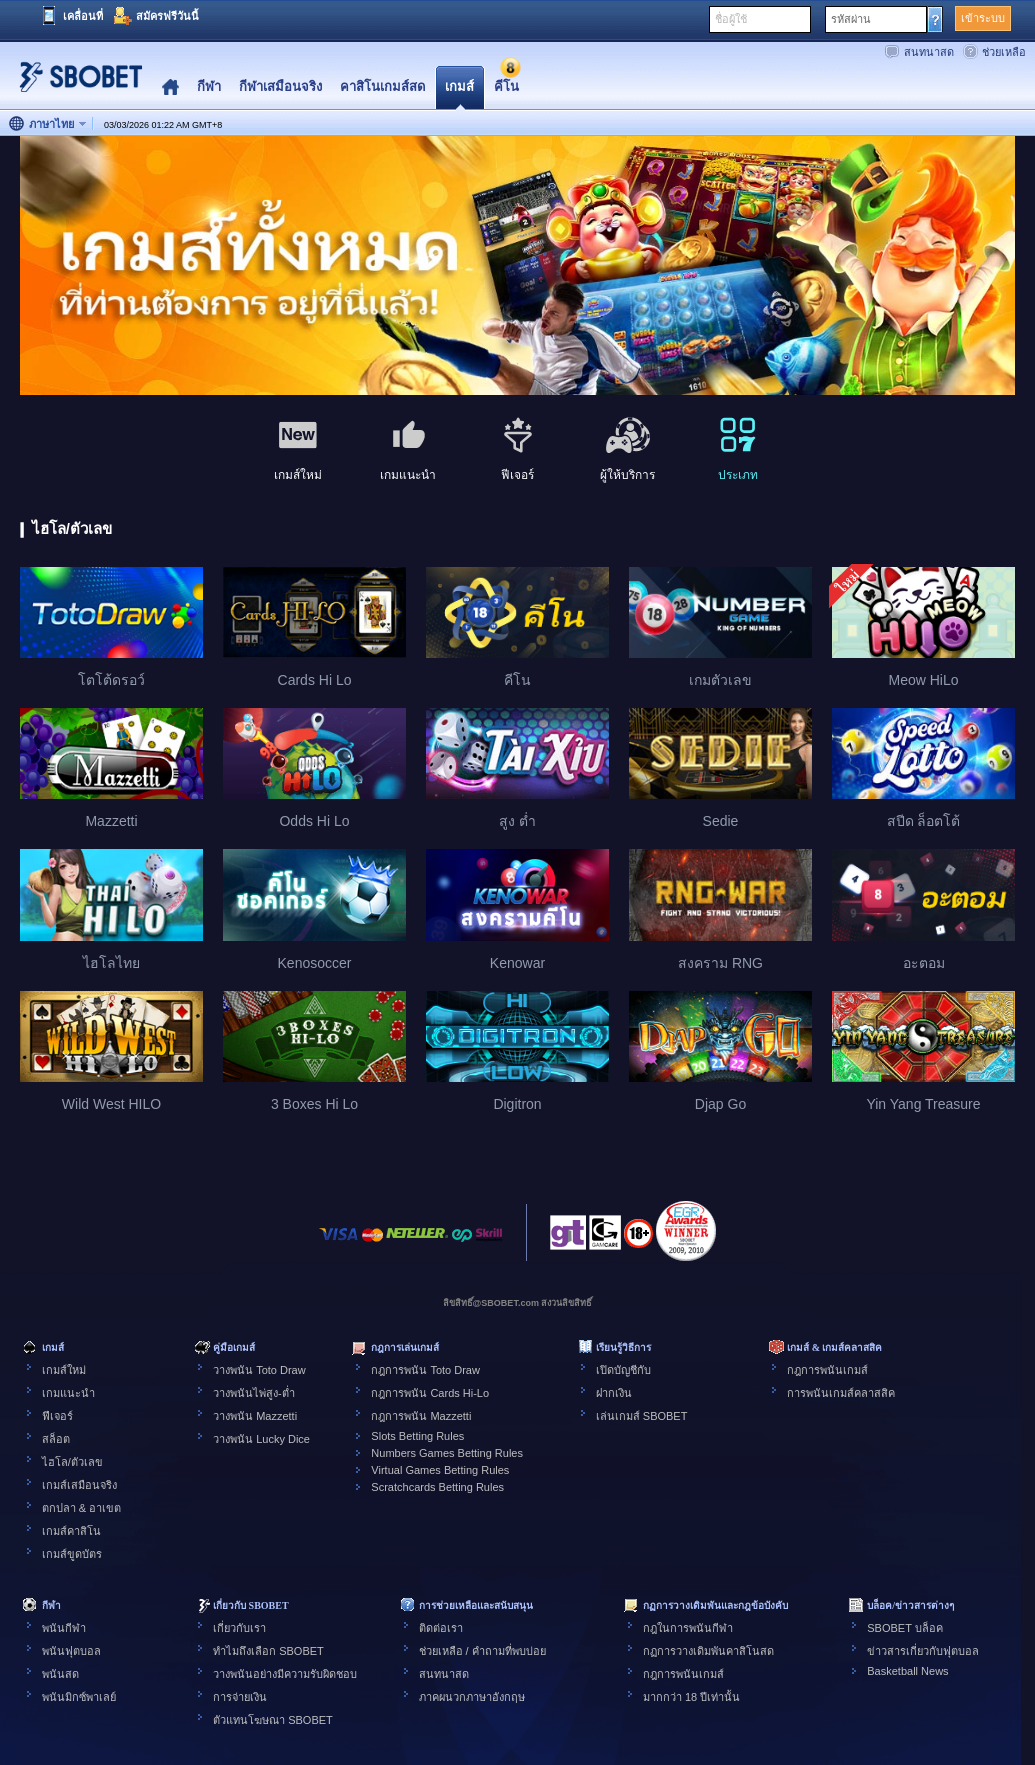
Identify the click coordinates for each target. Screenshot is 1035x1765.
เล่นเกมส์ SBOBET (642, 1416)
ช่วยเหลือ (1004, 52)
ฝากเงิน (614, 1393)
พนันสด (60, 1674)
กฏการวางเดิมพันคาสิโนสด (708, 1651)
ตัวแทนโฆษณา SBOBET (273, 1720)
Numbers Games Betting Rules (447, 1453)
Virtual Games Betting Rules (440, 1470)
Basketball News (907, 1671)
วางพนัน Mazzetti (255, 1416)
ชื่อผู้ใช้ (731, 19)
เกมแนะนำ (68, 1393)
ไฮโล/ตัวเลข (72, 1462)
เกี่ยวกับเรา (239, 1628)
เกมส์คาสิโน (71, 1531)
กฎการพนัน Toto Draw (425, 1370)
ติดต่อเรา (441, 1628)
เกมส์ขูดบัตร (72, 1554)
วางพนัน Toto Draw (259, 1370)
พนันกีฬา (64, 1628)
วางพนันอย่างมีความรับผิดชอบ (285, 1674)
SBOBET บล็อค (904, 1628)
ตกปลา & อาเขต (81, 1508)
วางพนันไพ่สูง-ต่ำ (254, 1393)
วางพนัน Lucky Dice (261, 1439)
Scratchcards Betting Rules (437, 1487)
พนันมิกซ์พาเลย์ (79, 1697)
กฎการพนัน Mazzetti (421, 1416)
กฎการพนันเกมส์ (827, 1370)
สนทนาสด (929, 52)
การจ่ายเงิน (240, 1697)
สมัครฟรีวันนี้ (167, 16)
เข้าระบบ (983, 18)
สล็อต (56, 1439)
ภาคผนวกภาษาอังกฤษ (472, 1697)
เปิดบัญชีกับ (623, 1370)
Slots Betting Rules (417, 1436)
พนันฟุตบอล (71, 1651)
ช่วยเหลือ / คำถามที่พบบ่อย (482, 1651)
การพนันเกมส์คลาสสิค (841, 1393)
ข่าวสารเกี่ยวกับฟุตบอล (923, 1651)
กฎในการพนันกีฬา (688, 1628)
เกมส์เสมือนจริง (79, 1485)
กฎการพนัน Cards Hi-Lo (430, 1393)
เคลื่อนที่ (83, 16)
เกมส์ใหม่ (64, 1370)
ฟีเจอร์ (57, 1416)
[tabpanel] (517, 266)
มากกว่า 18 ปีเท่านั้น (691, 1697)
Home (170, 87)
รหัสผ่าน (851, 19)
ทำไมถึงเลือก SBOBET (268, 1651)
